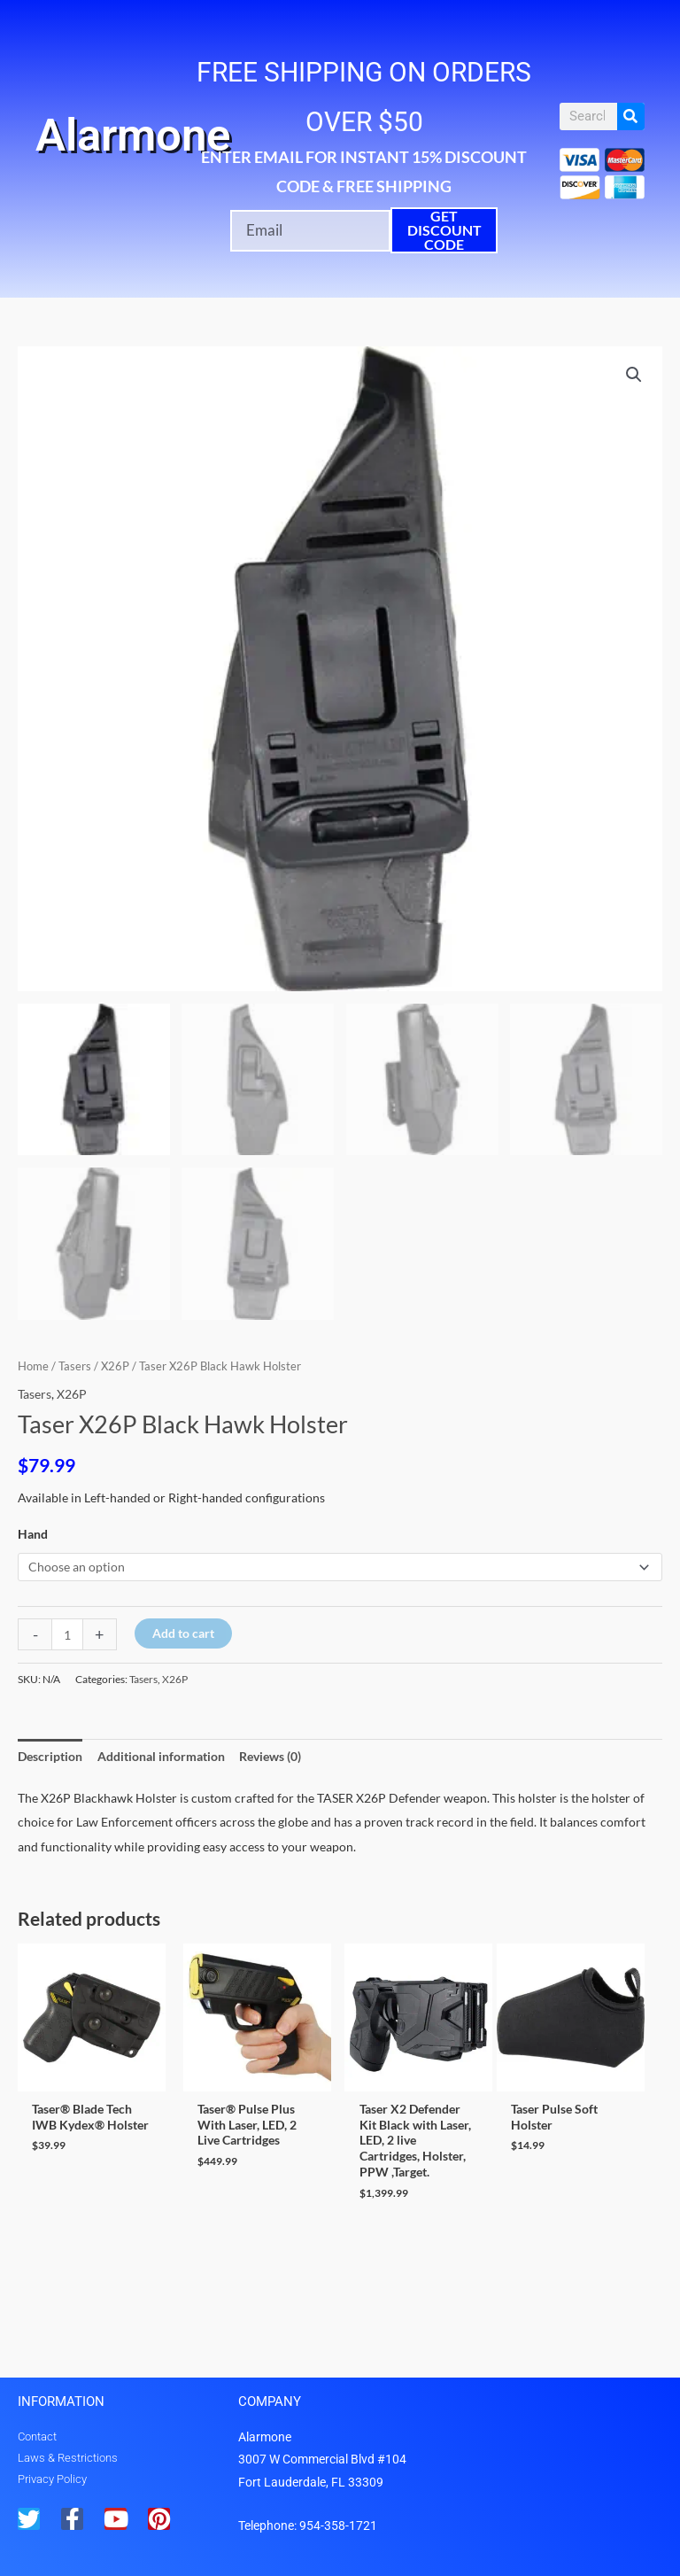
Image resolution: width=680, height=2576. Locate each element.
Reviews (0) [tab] (270, 1756)
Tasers (74, 1366)
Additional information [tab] (161, 1756)
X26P (115, 1366)
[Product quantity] (67, 1634)
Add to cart (183, 1633)
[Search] (631, 116)
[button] (634, 375)
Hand (33, 1533)
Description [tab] (50, 1756)
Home (33, 1366)
